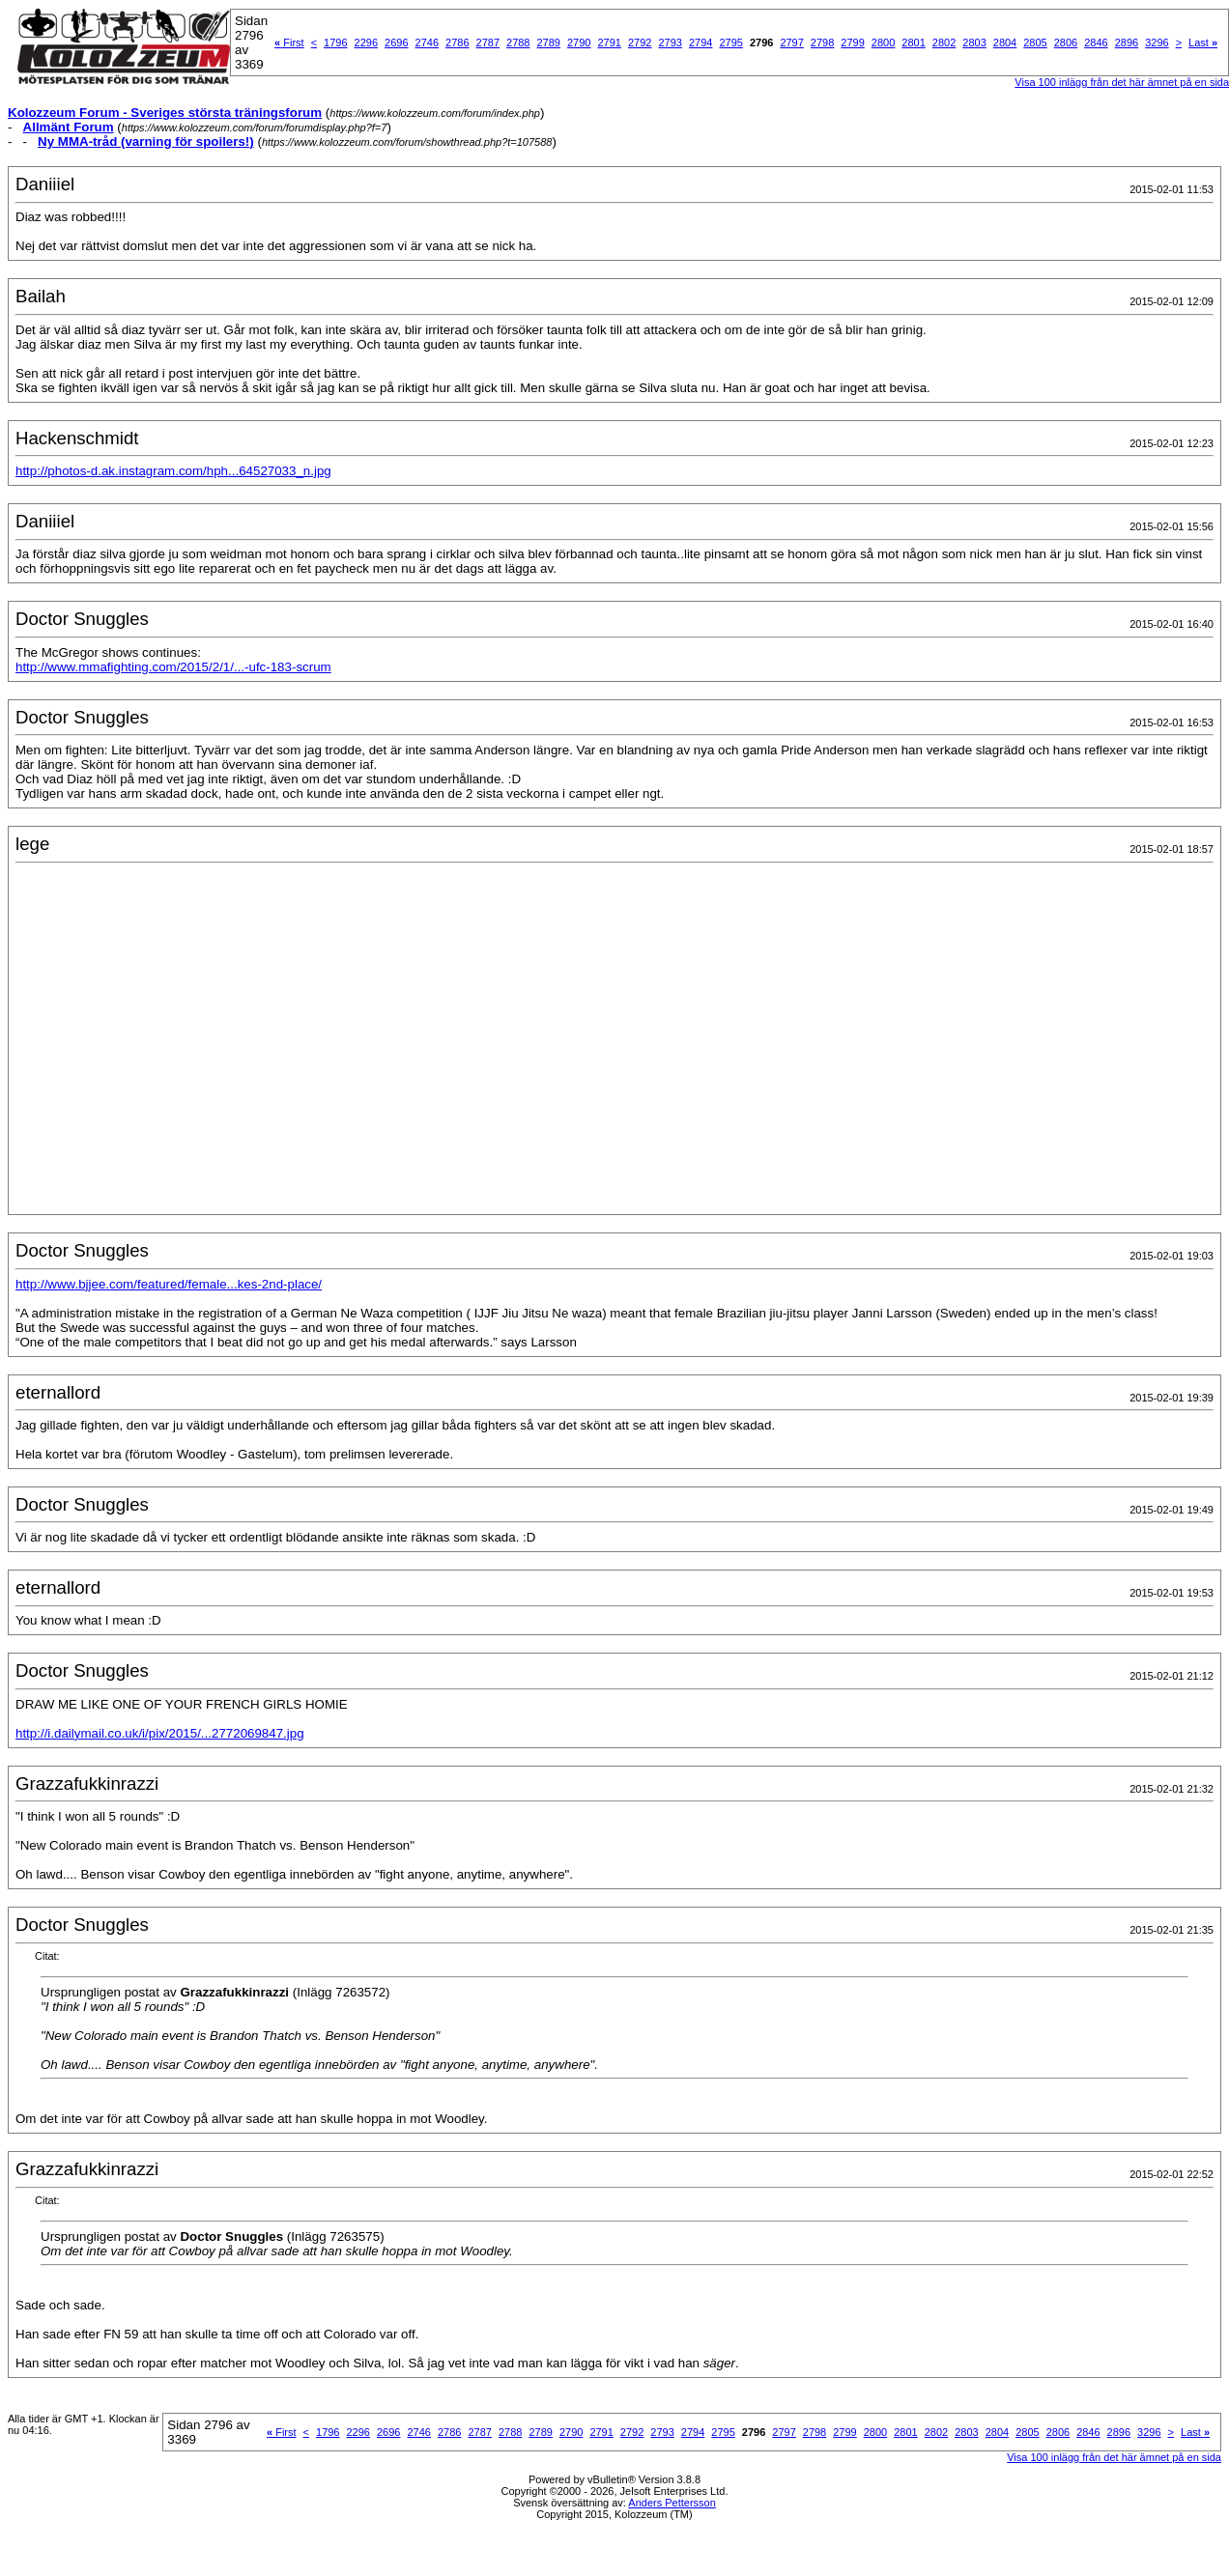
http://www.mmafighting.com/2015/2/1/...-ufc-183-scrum (173, 667)
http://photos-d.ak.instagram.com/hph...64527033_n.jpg (173, 471)
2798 (822, 42)
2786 (457, 42)
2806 (1065, 42)
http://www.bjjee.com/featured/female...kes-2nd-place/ (168, 1284)
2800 (883, 42)
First (289, 42)
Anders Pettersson (672, 2502)
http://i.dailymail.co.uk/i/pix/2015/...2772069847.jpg (159, 1733)
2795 (730, 42)
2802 (944, 42)
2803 (974, 42)
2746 (427, 42)
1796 (335, 42)
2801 (913, 42)
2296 (366, 42)
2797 (791, 42)
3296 (1156, 42)
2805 (1034, 42)
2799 (852, 42)
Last (1202, 42)
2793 (669, 42)
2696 (396, 42)
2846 (1095, 42)
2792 (639, 42)
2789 (548, 42)
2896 (1126, 42)
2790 (578, 42)
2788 (517, 42)
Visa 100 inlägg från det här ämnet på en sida (1114, 2457)
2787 (488, 42)
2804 (1004, 42)
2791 (608, 42)
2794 (700, 42)
